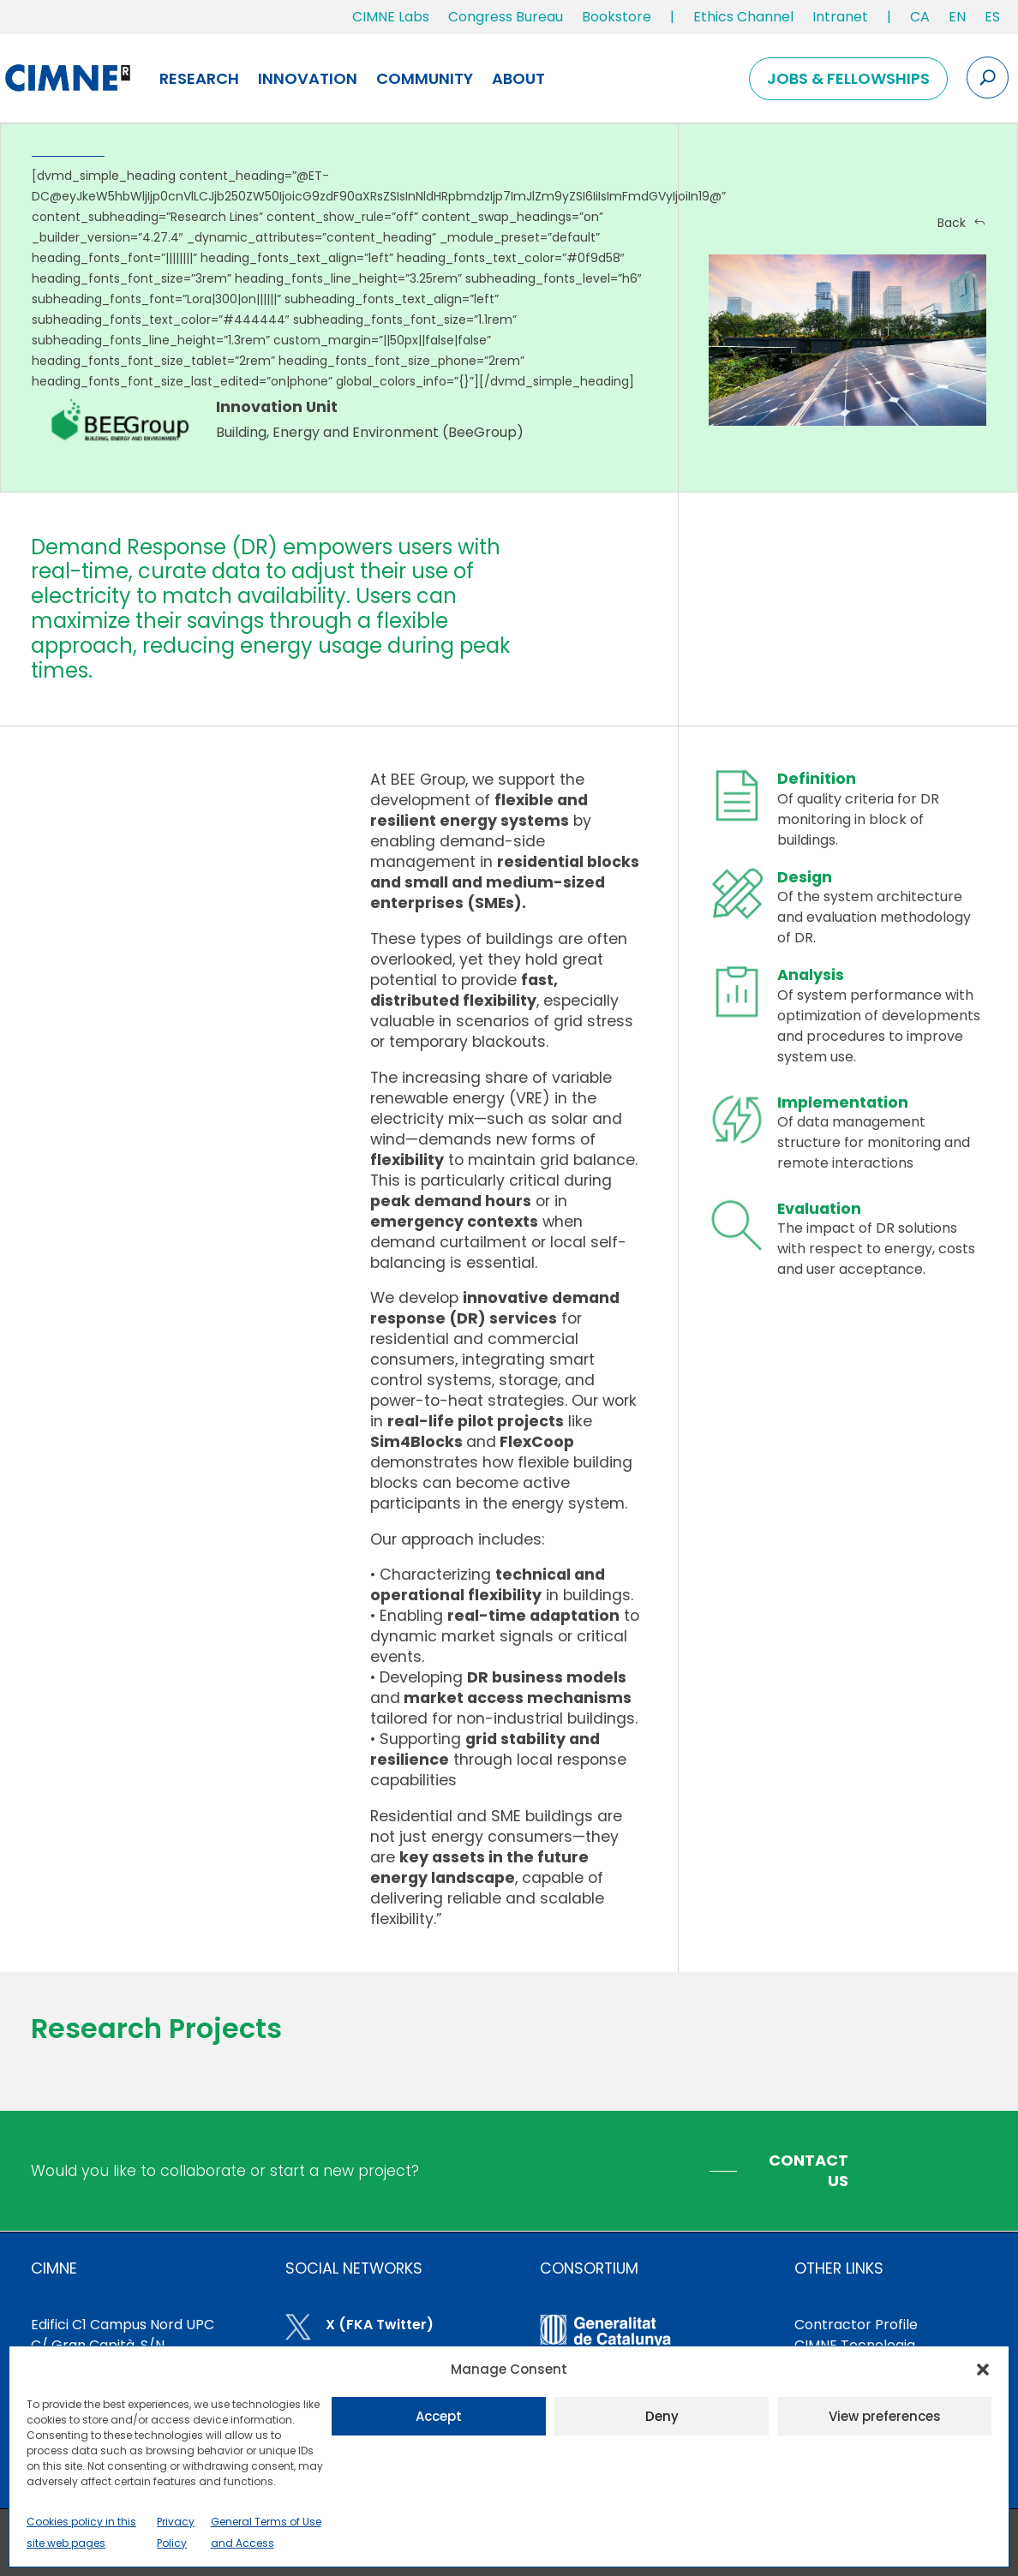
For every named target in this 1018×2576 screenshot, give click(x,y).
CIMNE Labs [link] (390, 17)
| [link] (672, 17)
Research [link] (199, 78)
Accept (439, 2416)
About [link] (518, 78)
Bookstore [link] (616, 17)
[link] (920, 20)
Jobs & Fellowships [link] (848, 78)
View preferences (885, 2416)
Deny (662, 2416)
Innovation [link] (307, 78)
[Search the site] (988, 78)
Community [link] (424, 78)
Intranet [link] (840, 17)
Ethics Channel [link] (743, 17)
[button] (982, 2369)
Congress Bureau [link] (505, 17)
